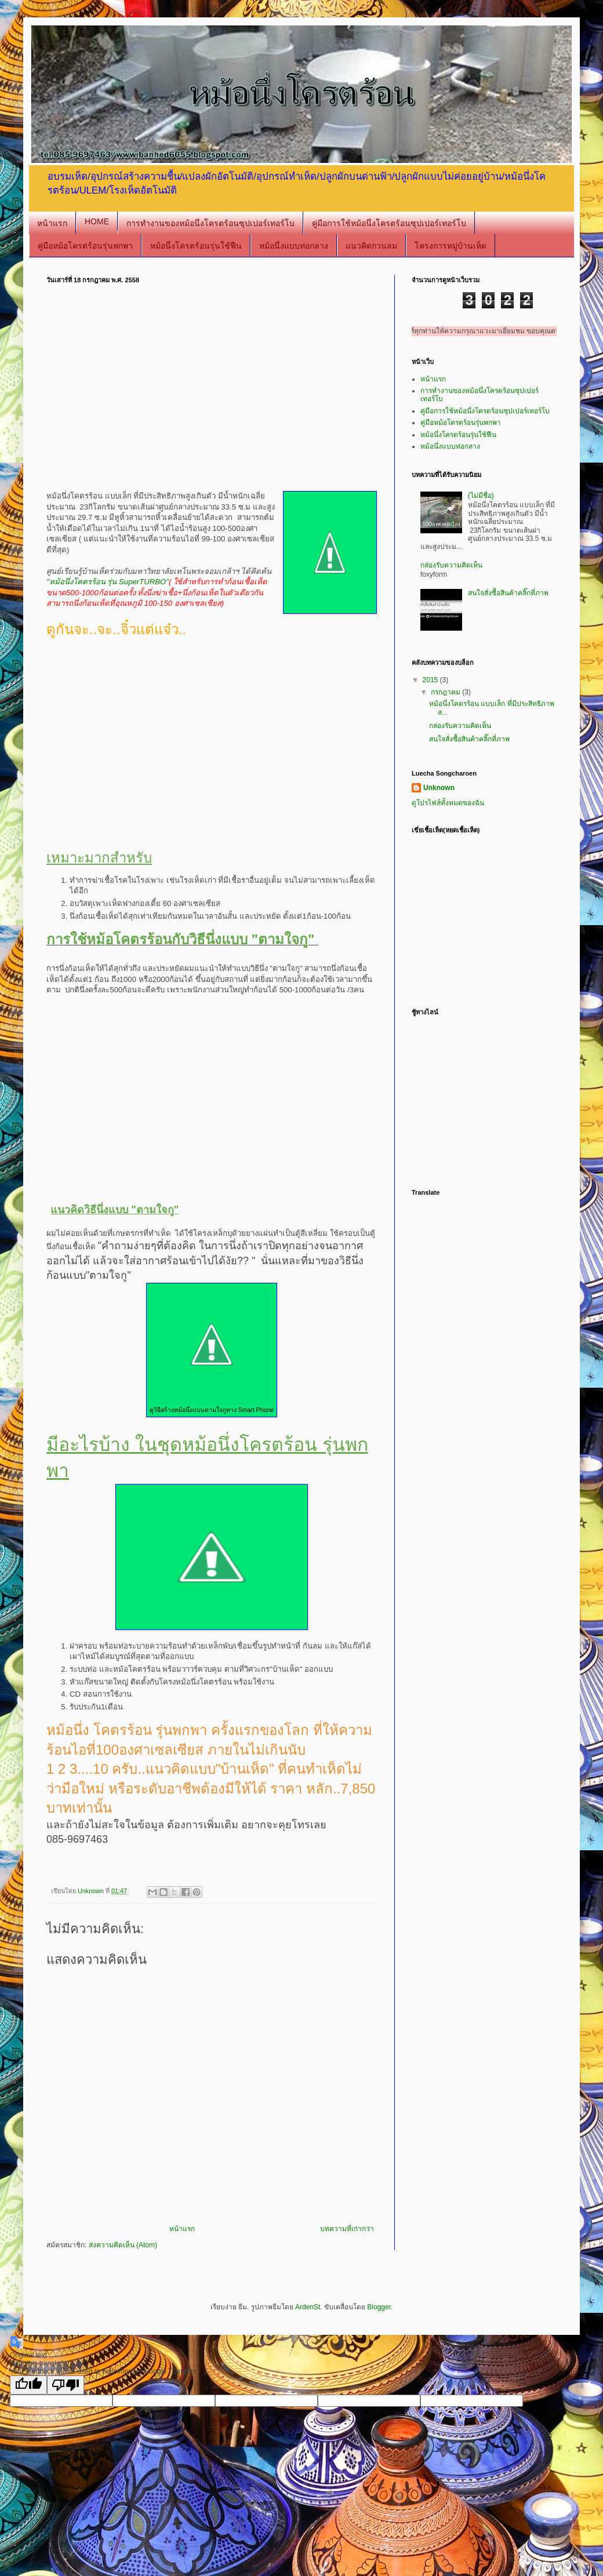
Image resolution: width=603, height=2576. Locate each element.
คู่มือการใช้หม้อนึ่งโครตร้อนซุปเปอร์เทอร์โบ (389, 223)
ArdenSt (307, 2307)
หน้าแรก (52, 223)
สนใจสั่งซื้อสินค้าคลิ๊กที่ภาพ (508, 593)
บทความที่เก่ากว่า (347, 2229)
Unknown (439, 788)
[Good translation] (28, 2385)
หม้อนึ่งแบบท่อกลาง (293, 245)
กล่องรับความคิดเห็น (451, 565)
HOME (97, 221)
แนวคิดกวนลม (371, 245)
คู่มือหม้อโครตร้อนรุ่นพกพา (85, 245)
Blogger (379, 2307)
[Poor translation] (65, 2385)
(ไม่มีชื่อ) (481, 496)
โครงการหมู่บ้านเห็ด (450, 245)
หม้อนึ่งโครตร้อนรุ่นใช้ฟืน (196, 245)
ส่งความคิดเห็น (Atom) (123, 2245)
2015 (431, 680)
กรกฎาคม (446, 692)
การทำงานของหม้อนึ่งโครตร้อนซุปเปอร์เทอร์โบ (210, 223)
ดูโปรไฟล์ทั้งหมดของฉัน (448, 803)
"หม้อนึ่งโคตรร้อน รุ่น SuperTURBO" (107, 581)
